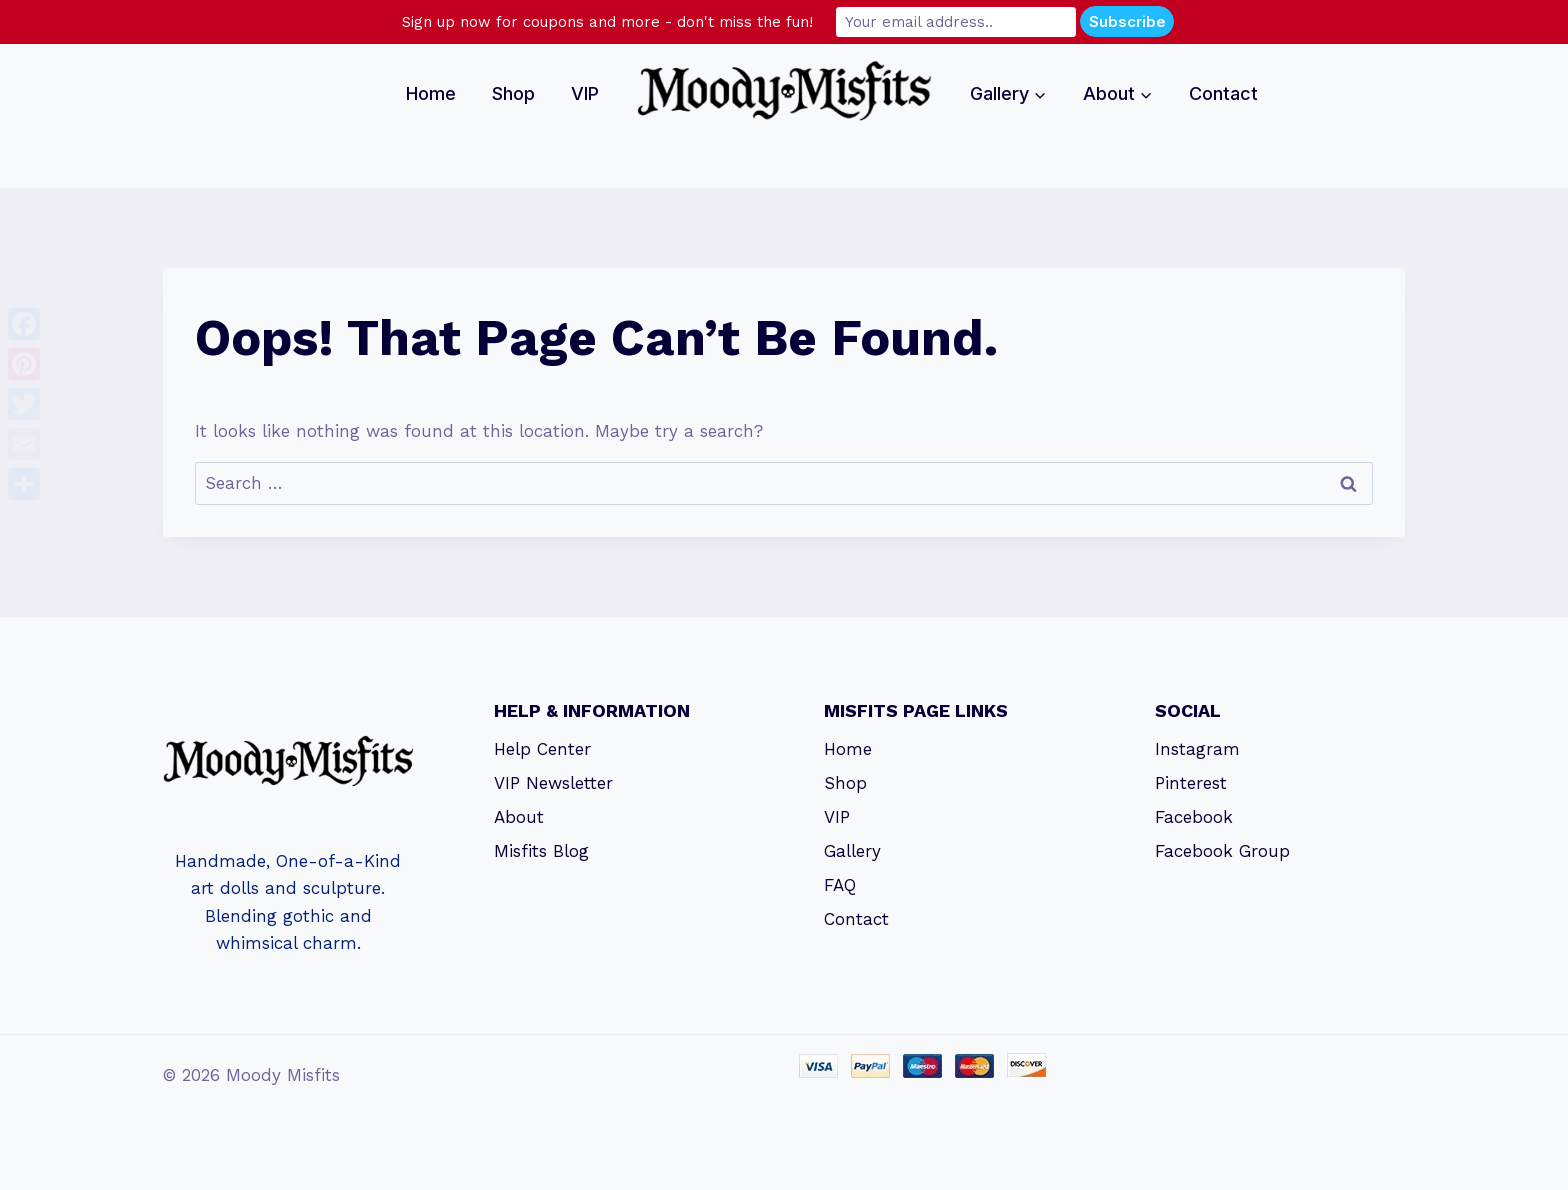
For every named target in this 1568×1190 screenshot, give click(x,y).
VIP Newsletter (553, 783)
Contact (1223, 93)
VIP (585, 93)
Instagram (1197, 749)
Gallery (852, 851)
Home (431, 93)
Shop (513, 93)
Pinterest (1191, 783)
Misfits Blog (541, 851)
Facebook (1194, 817)
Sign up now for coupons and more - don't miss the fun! (607, 22)
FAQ (840, 885)
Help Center (542, 749)
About (519, 817)
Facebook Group (1222, 851)
